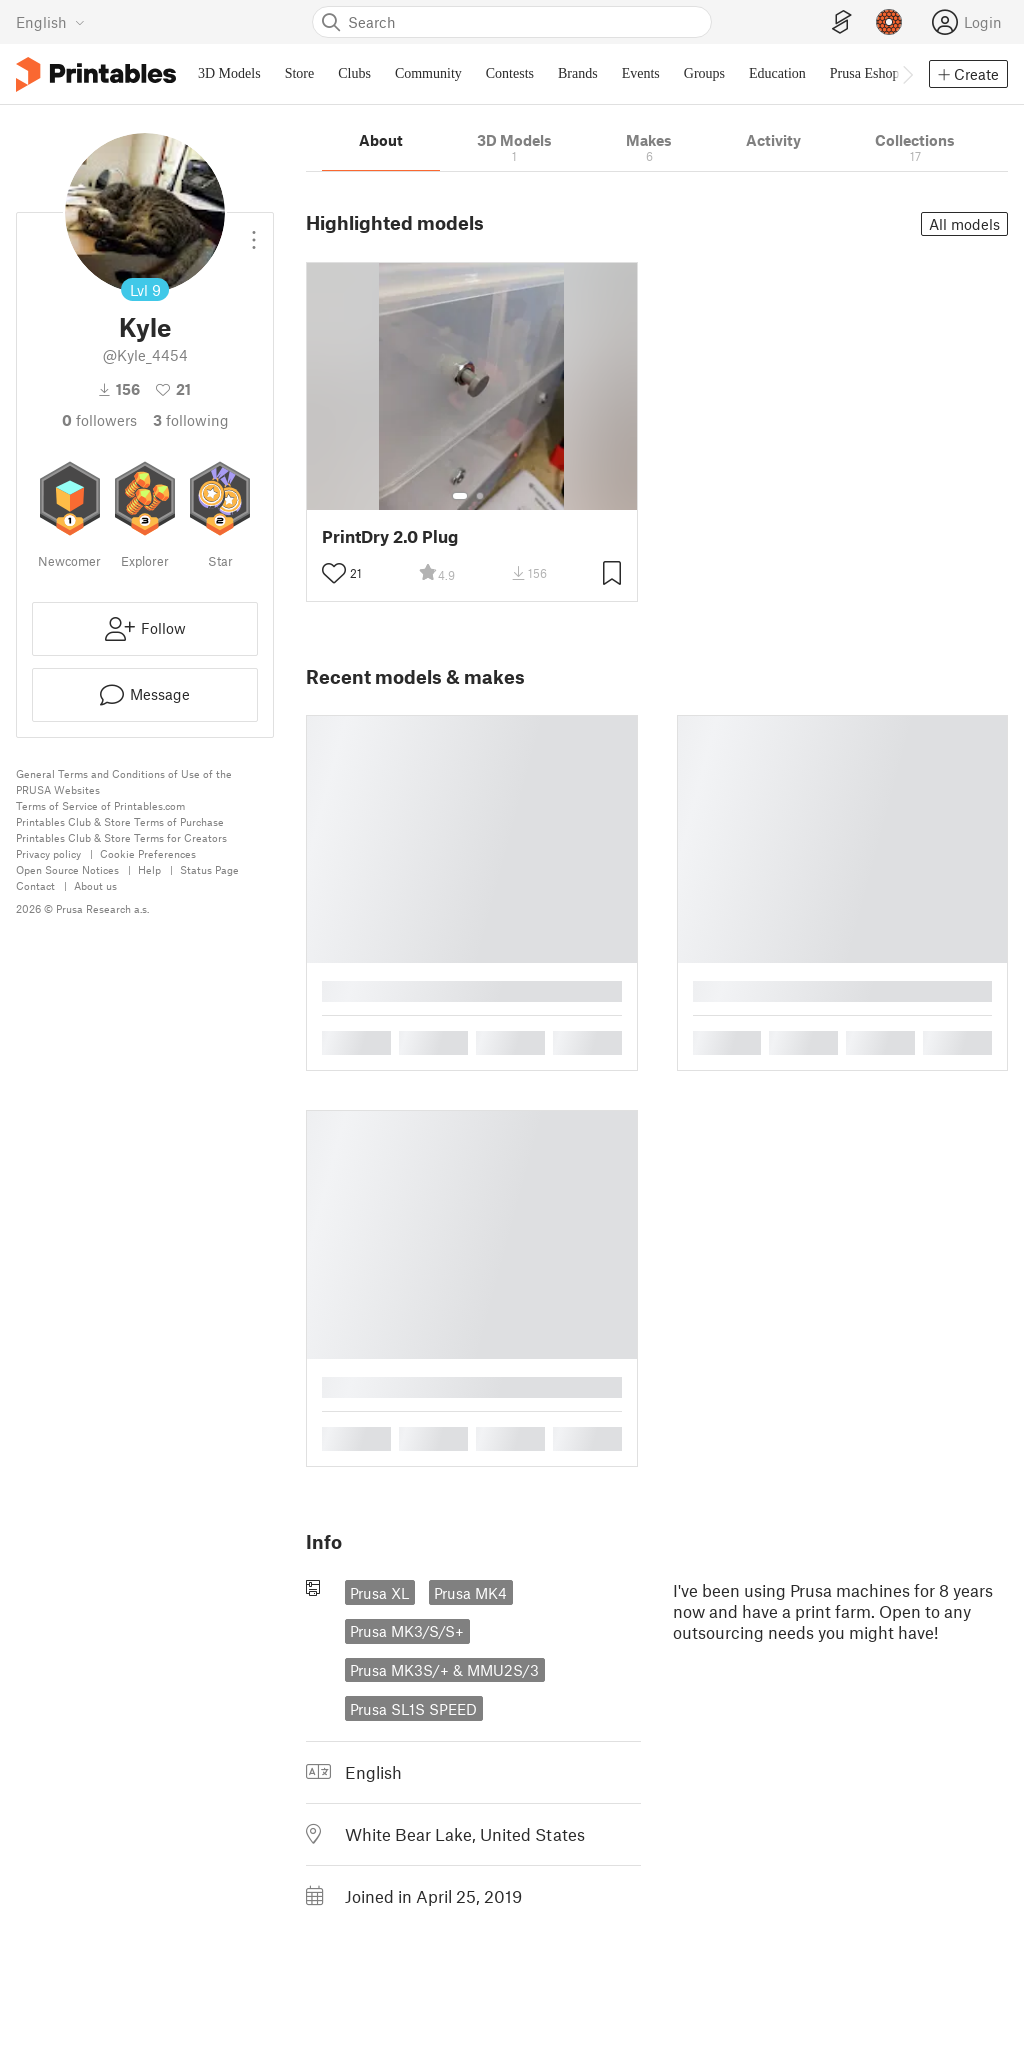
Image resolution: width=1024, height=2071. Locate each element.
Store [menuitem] (300, 73)
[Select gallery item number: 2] (480, 496)
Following (191, 420)
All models (964, 224)
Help (149, 869)
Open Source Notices (67, 869)
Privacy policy (48, 853)
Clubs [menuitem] (354, 73)
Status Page (209, 869)
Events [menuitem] (641, 73)
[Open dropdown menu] (254, 232)
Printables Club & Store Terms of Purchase (120, 821)
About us (95, 885)
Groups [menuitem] (704, 73)
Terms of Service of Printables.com (100, 805)
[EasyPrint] (842, 22)
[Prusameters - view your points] (889, 22)
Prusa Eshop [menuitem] (865, 73)
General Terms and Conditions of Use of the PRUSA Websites (124, 781)
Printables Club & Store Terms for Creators (121, 837)
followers (99, 420)
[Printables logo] (96, 74)
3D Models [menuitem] (229, 73)
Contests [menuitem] (510, 73)
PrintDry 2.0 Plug (390, 536)
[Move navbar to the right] (907, 74)
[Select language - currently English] (50, 22)
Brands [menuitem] (578, 73)
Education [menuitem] (777, 73)
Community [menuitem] (428, 73)
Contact (35, 885)
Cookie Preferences (148, 853)
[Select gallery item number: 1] (460, 496)
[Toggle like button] (334, 574)
